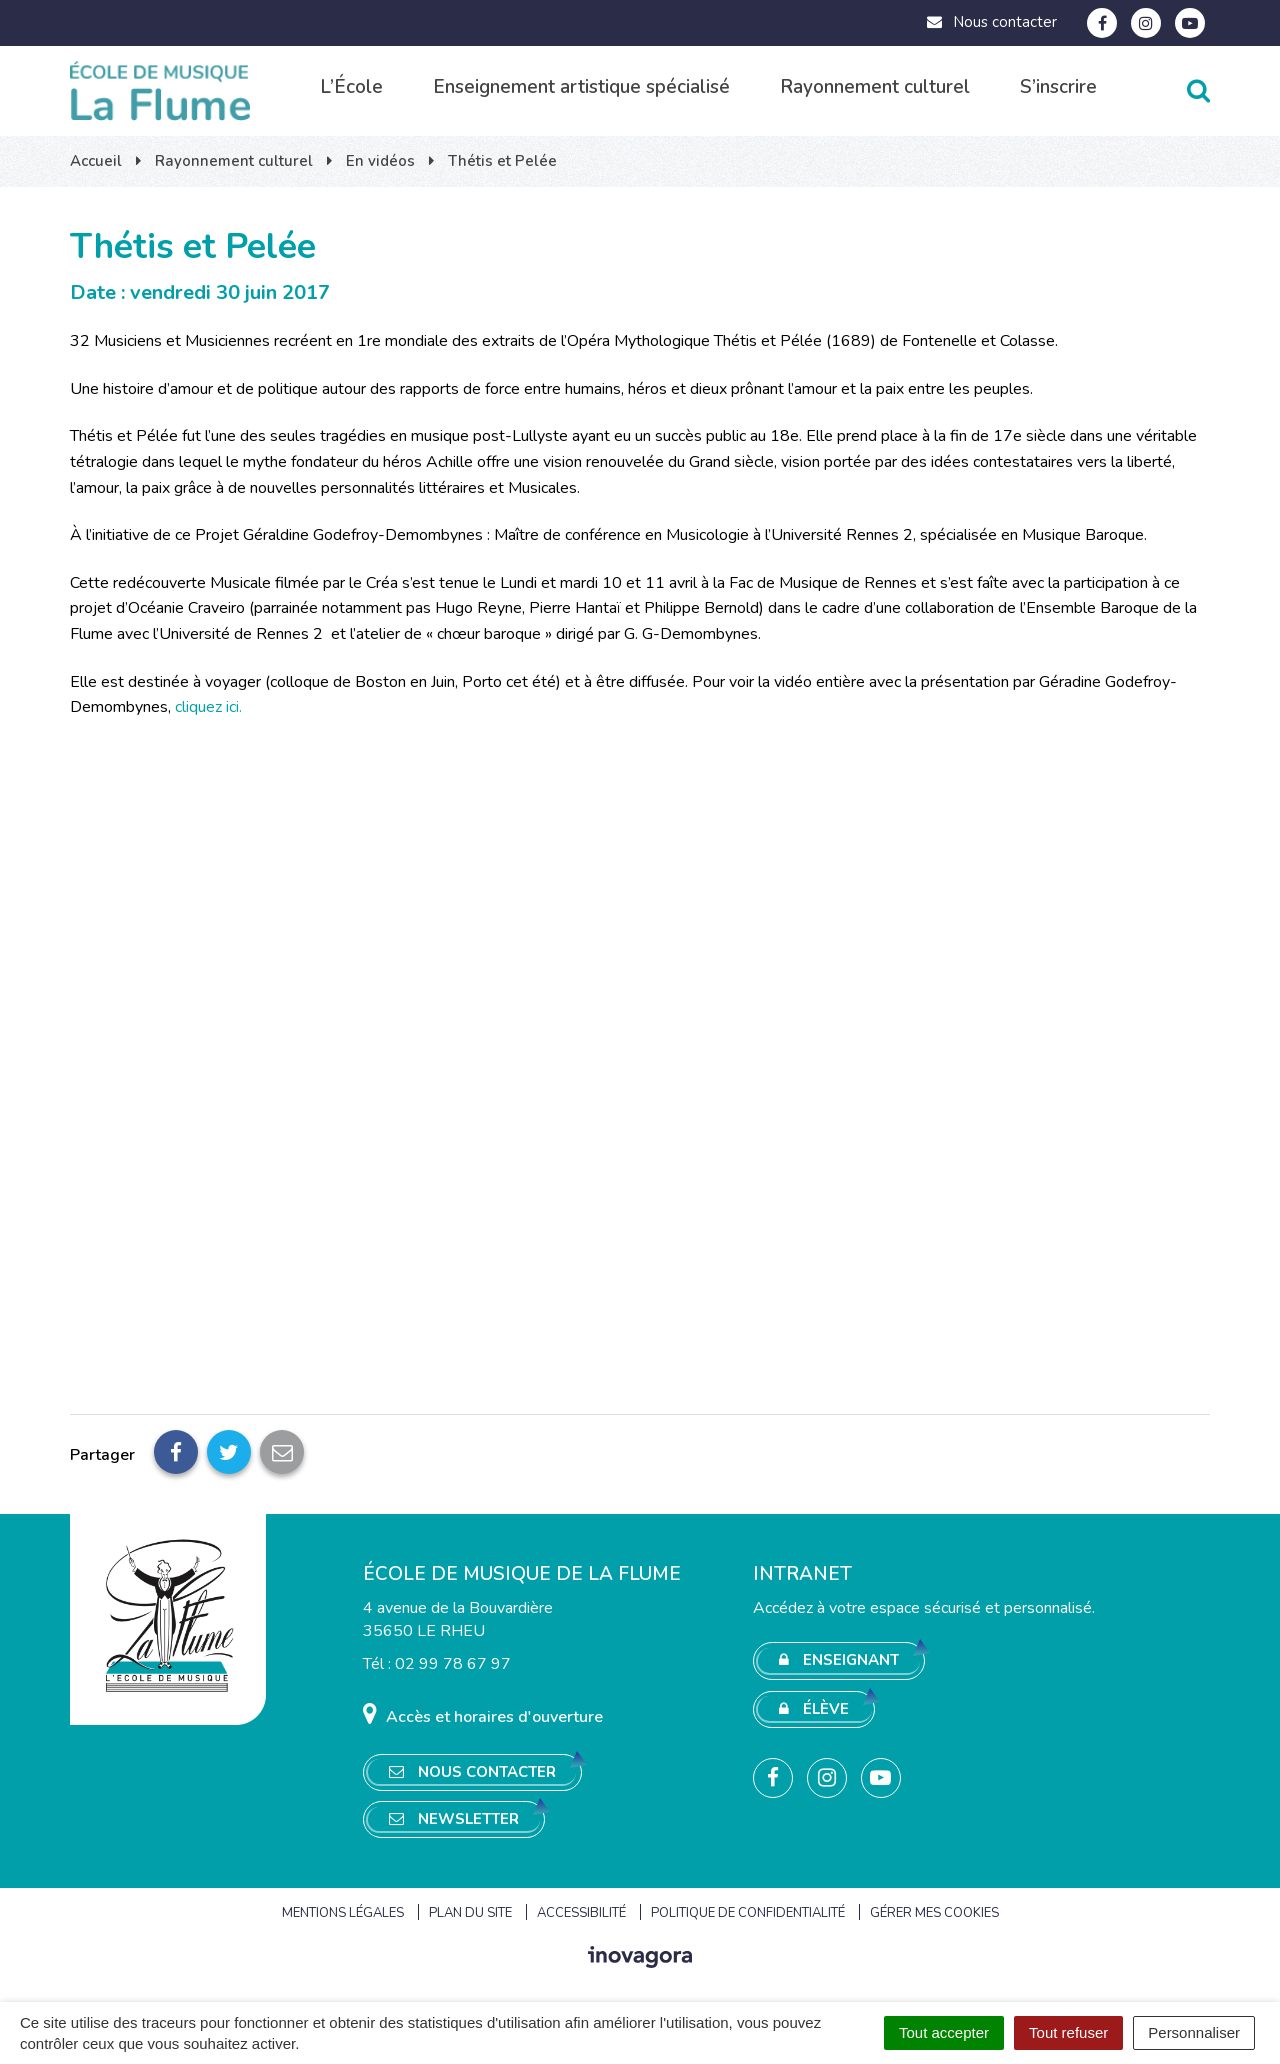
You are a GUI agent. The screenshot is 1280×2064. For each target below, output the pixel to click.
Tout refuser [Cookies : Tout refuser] (1068, 2032)
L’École (351, 87)
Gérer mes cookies (934, 1913)
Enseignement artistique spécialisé (581, 87)
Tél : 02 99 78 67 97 (437, 1664)
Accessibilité (581, 1913)
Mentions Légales (343, 1913)
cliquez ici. (208, 707)
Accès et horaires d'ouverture (483, 1714)
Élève (814, 1709)
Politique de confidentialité (748, 1913)
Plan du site (470, 1913)
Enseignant (839, 1660)
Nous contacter (991, 22)
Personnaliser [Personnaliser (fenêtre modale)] (1194, 2032)
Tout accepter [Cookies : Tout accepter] (944, 2032)
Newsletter (454, 1819)
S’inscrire (1058, 87)
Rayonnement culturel (875, 87)
